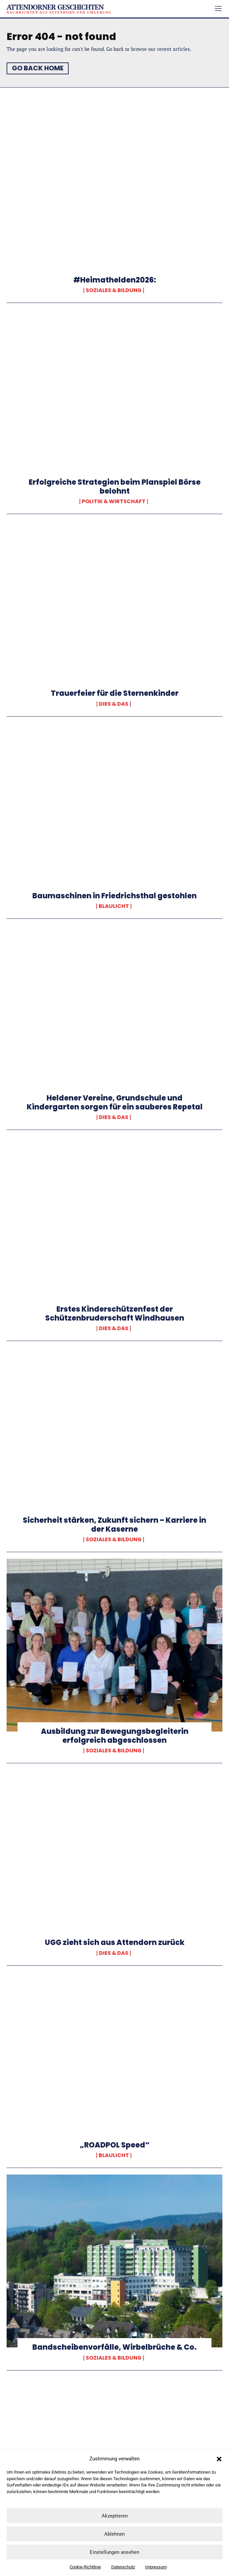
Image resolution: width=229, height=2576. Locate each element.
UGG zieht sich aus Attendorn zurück (114, 1942)
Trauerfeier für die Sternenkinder (115, 693)
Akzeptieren (115, 2516)
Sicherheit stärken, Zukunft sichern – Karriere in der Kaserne (114, 1524)
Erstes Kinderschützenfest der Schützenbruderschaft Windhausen (114, 1313)
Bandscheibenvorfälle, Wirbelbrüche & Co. (114, 2347)
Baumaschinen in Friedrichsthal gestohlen (114, 896)
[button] (219, 2459)
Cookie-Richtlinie (85, 2566)
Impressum (156, 2566)
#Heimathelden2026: (114, 280)
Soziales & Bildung (114, 290)
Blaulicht (114, 906)
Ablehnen (114, 2534)
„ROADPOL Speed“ (114, 2145)
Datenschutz (123, 2566)
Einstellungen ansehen (114, 2552)
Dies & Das (113, 704)
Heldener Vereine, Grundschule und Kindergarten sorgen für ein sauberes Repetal (115, 1102)
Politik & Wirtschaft (114, 501)
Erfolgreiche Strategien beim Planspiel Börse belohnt (115, 486)
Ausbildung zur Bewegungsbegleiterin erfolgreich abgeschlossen (114, 1735)
